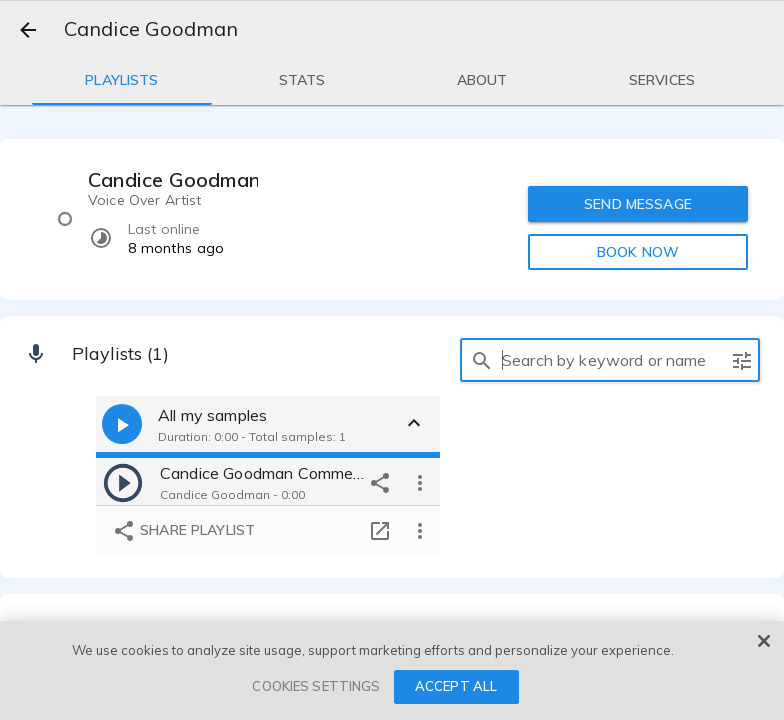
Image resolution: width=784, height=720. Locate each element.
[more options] (420, 482)
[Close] (764, 641)
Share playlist (183, 531)
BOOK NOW (638, 252)
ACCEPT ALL (456, 686)
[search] (482, 360)
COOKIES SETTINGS (316, 686)
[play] (123, 482)
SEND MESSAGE (638, 204)
